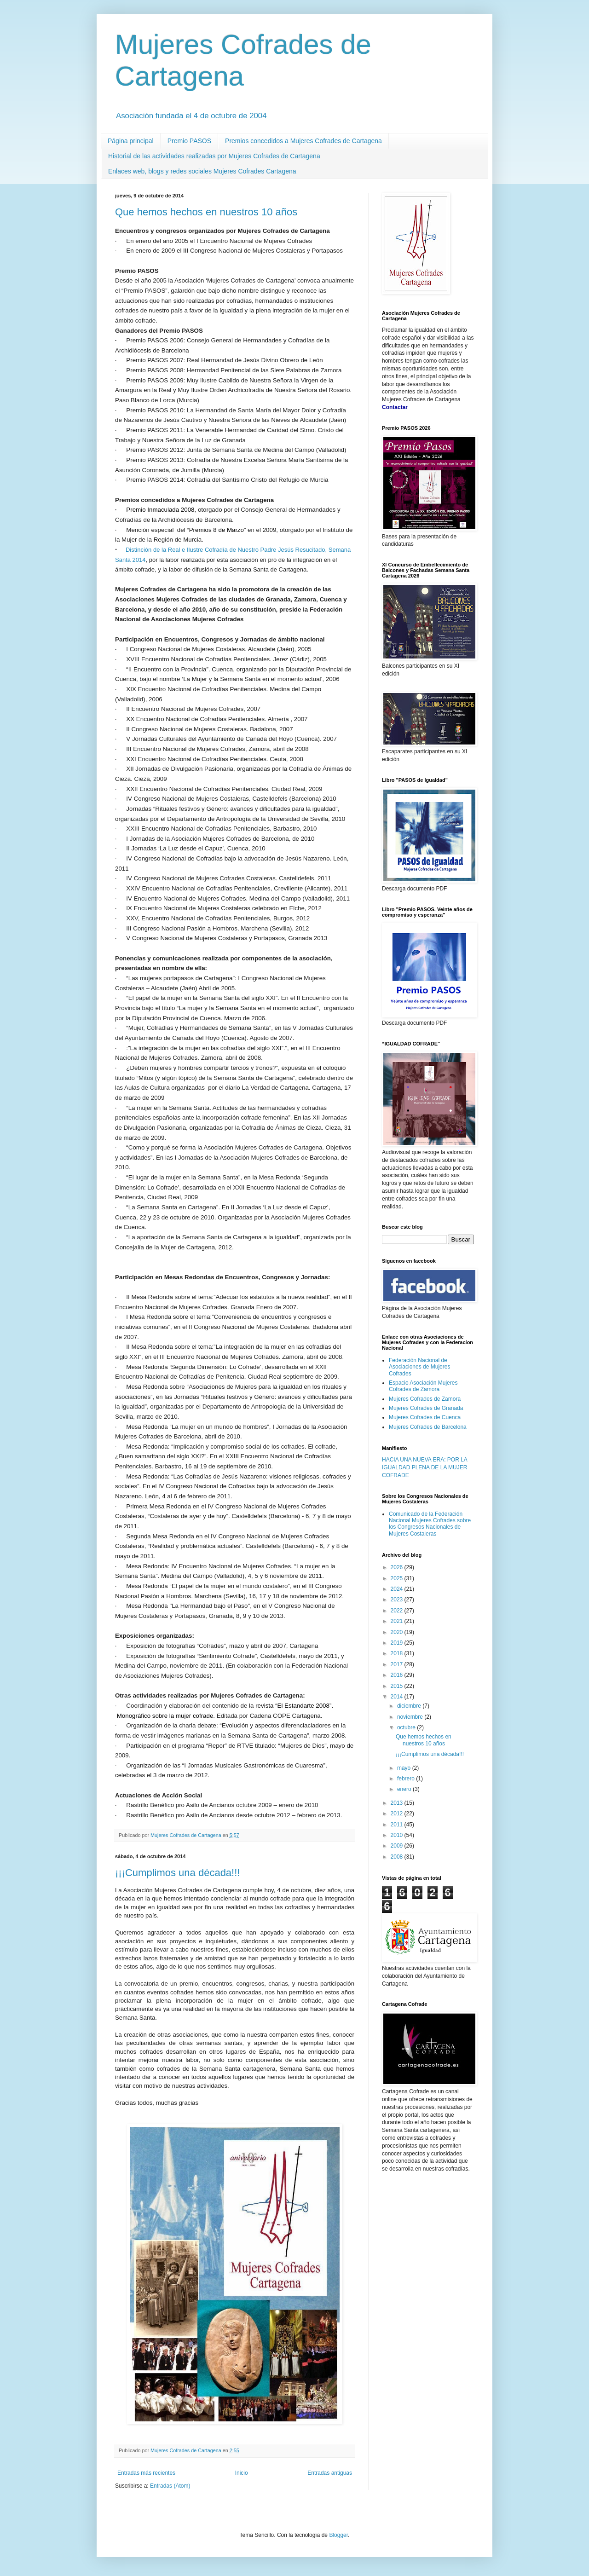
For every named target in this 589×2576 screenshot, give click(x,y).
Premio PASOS (189, 140)
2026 (397, 1567)
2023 (397, 1599)
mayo (404, 1768)
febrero (406, 1778)
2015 (397, 1686)
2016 (397, 1675)
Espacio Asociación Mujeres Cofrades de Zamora (423, 1386)
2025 (397, 1578)
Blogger (338, 2535)
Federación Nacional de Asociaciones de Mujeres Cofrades (419, 1367)
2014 (397, 1696)
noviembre (410, 1717)
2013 (397, 1803)
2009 (397, 1845)
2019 (397, 1643)
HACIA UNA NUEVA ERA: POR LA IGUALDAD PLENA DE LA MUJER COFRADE (424, 1467)
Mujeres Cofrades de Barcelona (428, 1427)
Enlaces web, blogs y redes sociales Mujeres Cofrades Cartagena (202, 171)
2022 (397, 1610)
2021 (397, 1621)
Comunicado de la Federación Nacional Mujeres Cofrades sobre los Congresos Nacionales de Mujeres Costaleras (430, 1524)
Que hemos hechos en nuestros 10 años (206, 212)
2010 (397, 1835)
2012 (397, 1813)
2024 (397, 1589)
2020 (397, 1632)
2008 (397, 1857)
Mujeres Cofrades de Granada (426, 1408)
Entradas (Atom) (170, 2486)
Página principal (131, 140)
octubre (407, 1727)
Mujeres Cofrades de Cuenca (425, 1417)
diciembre (409, 1706)
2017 (397, 1664)
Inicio (241, 2473)
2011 (397, 1824)
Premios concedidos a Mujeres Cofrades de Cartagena (303, 140)
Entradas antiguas (329, 2473)
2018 (397, 1653)
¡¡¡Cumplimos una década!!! (177, 1872)
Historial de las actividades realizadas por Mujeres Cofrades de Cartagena (214, 156)
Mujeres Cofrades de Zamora (425, 1399)
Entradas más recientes (146, 2473)
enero (405, 1789)
